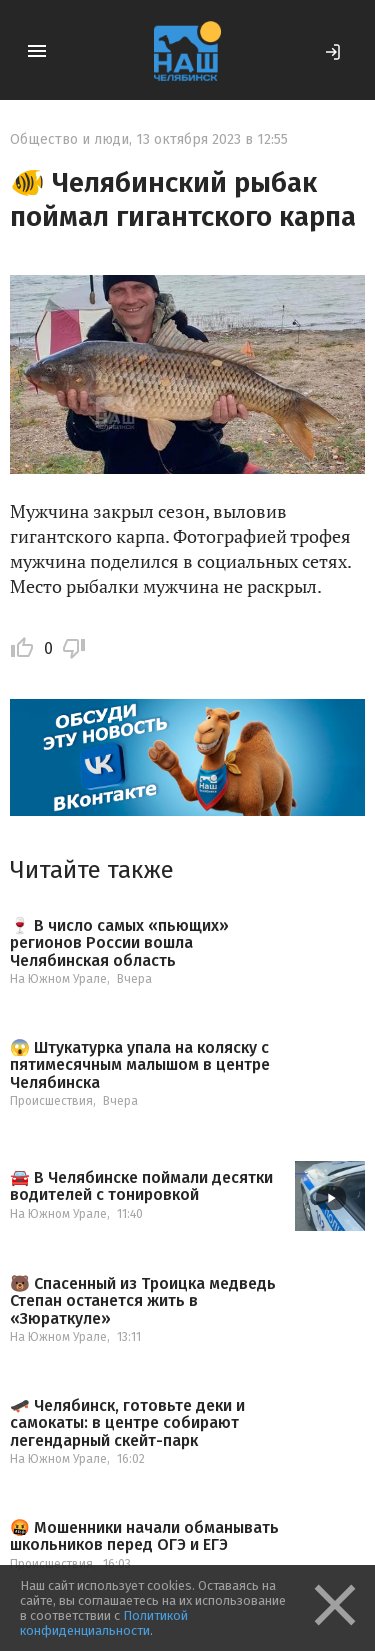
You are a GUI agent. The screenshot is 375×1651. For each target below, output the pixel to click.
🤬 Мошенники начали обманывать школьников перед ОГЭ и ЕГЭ (144, 1536)
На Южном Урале (58, 979)
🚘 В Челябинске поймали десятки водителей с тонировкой (141, 1186)
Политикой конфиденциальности (104, 1623)
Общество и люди (69, 139)
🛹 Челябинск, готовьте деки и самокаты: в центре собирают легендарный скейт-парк (127, 1423)
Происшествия (51, 1101)
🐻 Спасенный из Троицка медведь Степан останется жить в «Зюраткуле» (143, 1301)
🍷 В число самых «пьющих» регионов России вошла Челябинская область (119, 943)
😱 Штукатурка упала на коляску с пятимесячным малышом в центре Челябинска (140, 1065)
